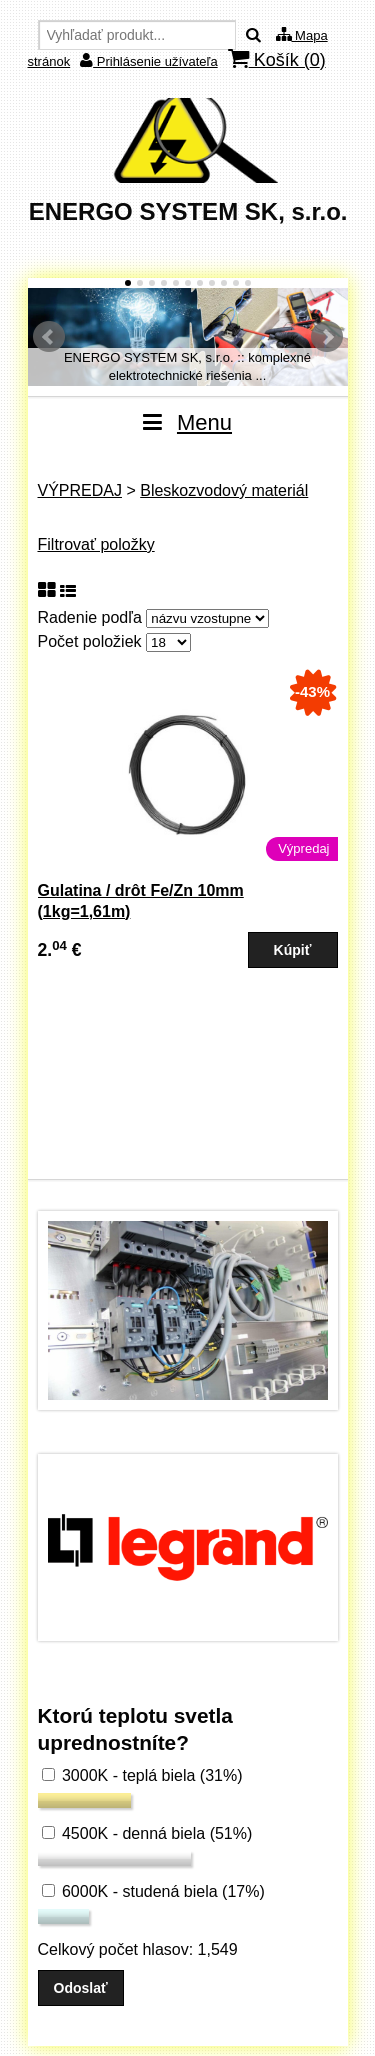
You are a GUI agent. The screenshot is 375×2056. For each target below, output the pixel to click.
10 (236, 283)
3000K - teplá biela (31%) (142, 1775)
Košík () (277, 59)
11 (248, 283)
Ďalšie (327, 337)
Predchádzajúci (49, 337)
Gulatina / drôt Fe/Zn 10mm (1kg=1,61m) (141, 901)
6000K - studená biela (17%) (153, 1891)
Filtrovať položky (96, 544)
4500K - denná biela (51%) (147, 1833)
